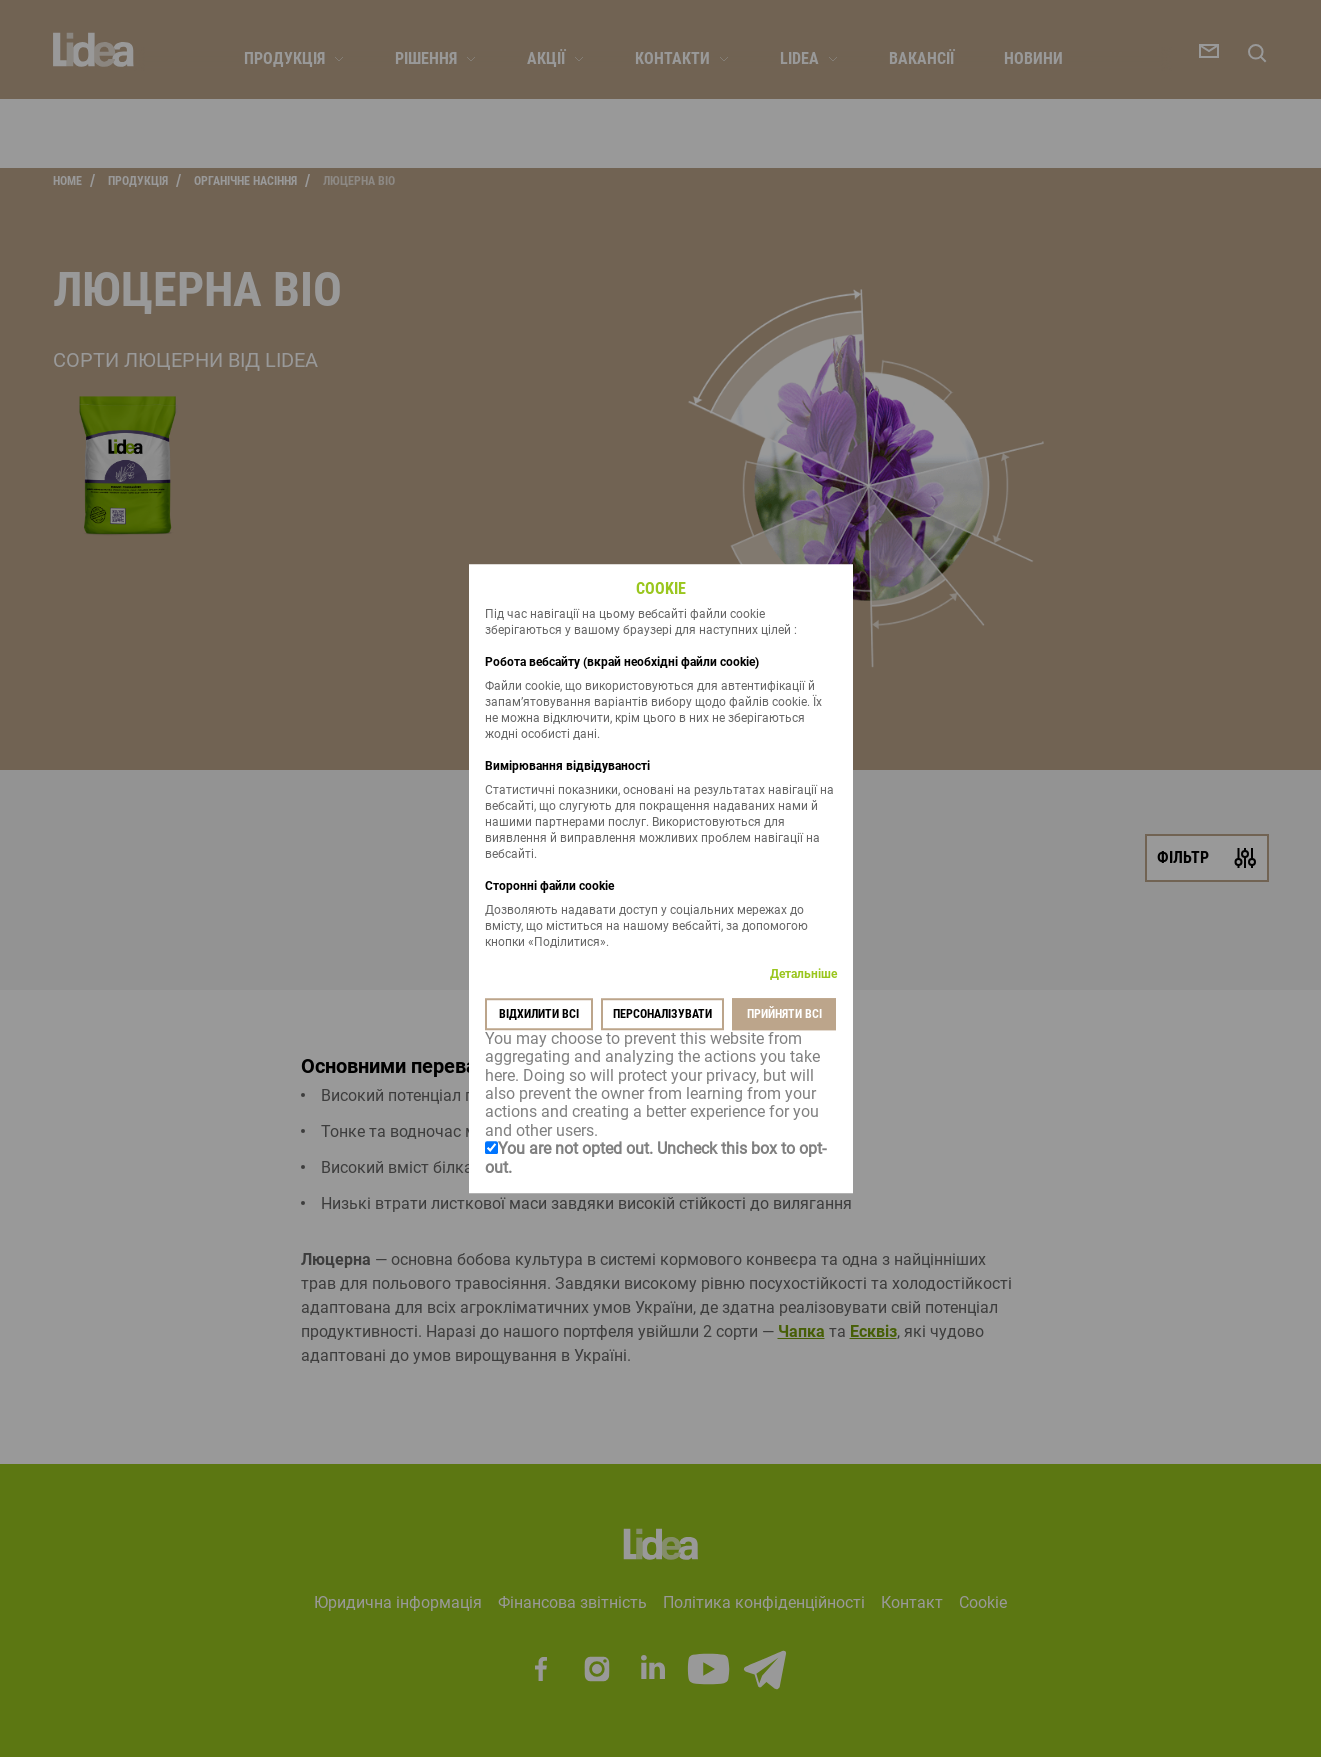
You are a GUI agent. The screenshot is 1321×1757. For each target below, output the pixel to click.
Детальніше (803, 974)
